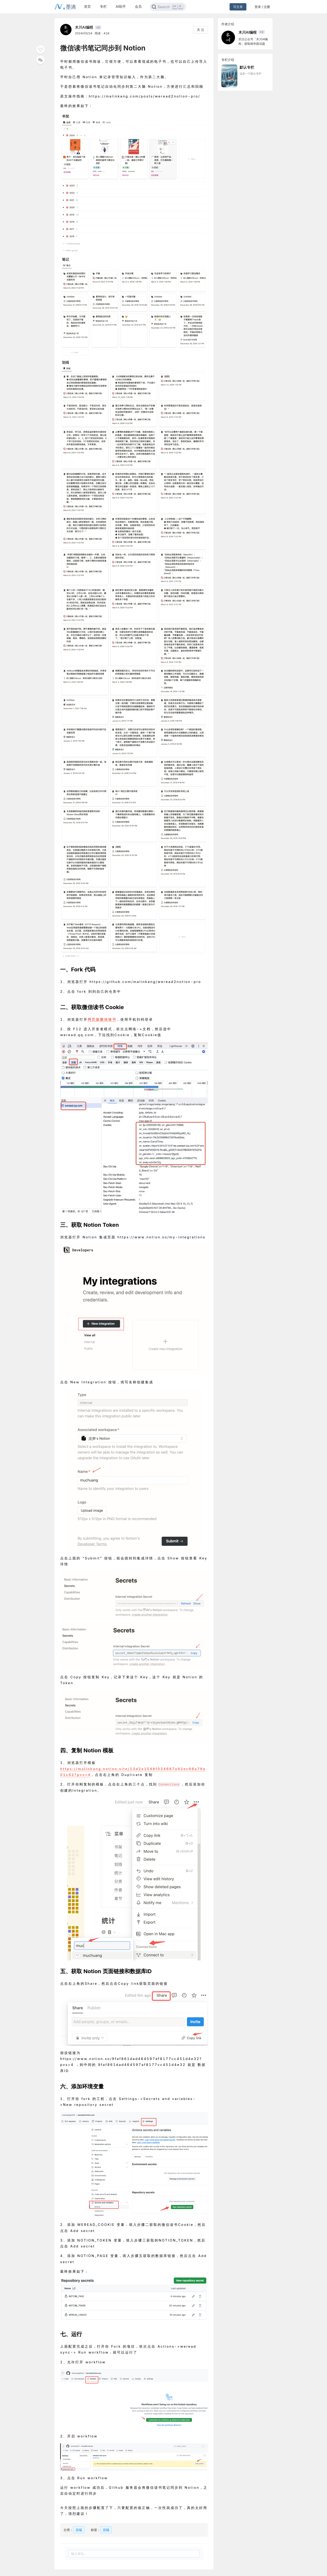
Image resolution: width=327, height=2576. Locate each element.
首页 (87, 6)
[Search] (168, 7)
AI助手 (121, 6)
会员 (138, 6)
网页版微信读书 (102, 1019)
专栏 (103, 6)
